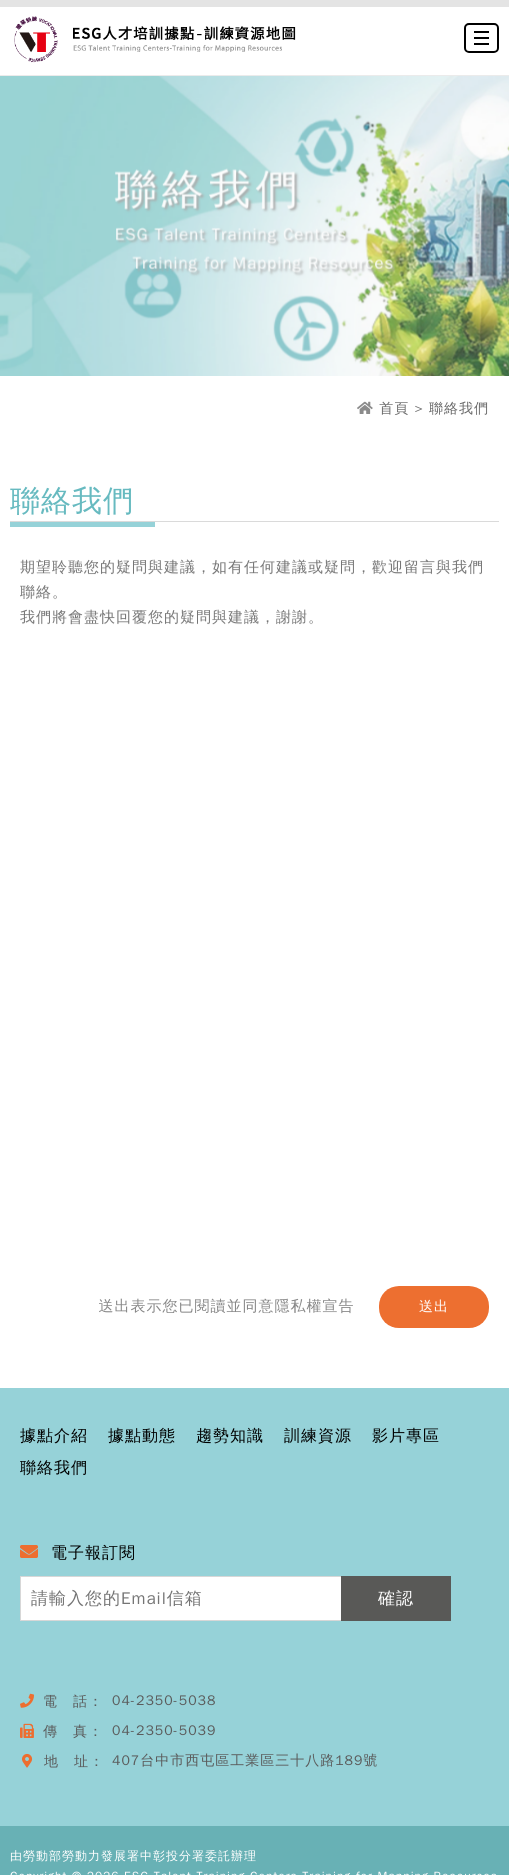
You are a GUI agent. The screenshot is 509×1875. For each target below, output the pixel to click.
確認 (396, 1598)
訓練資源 (318, 1437)
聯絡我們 (54, 1469)
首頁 (394, 408)
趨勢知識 (230, 1437)
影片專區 (406, 1437)
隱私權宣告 (314, 1306)
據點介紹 (54, 1437)
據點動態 (142, 1437)
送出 (434, 1306)
